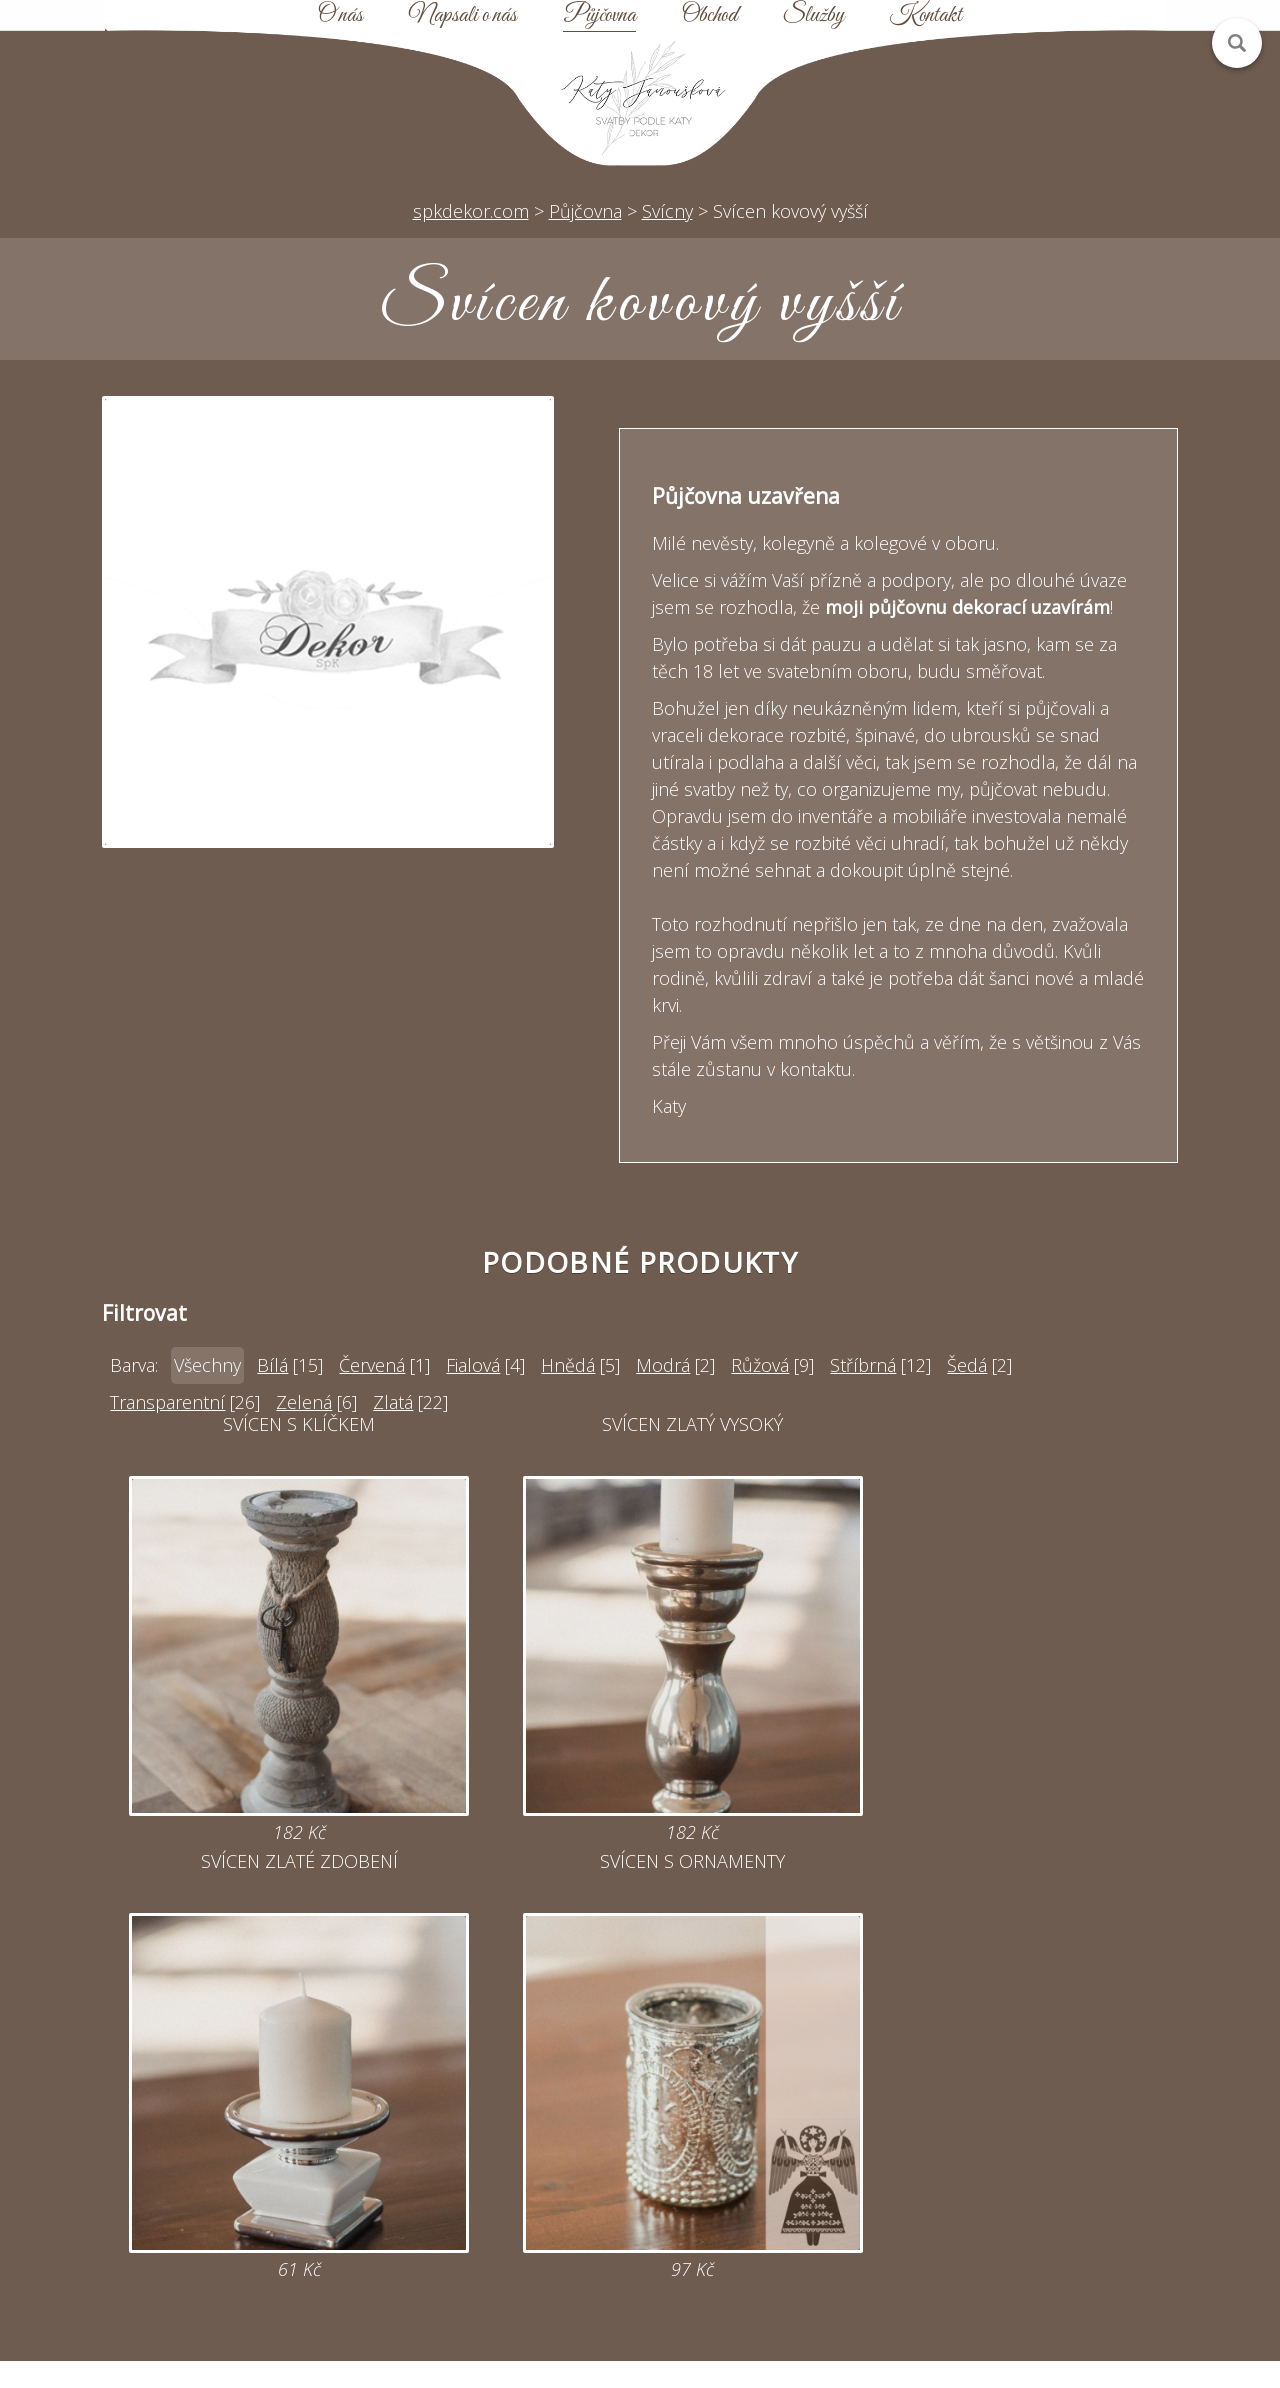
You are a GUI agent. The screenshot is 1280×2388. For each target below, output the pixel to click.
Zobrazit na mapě (220, 2257)
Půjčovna (599, 16)
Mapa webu (780, 2149)
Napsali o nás (463, 16)
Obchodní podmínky (780, 2185)
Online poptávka (500, 2149)
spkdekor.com (471, 211)
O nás (340, 16)
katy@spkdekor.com (500, 2113)
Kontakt (926, 16)
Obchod (709, 16)
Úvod (780, 2077)
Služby (813, 16)
